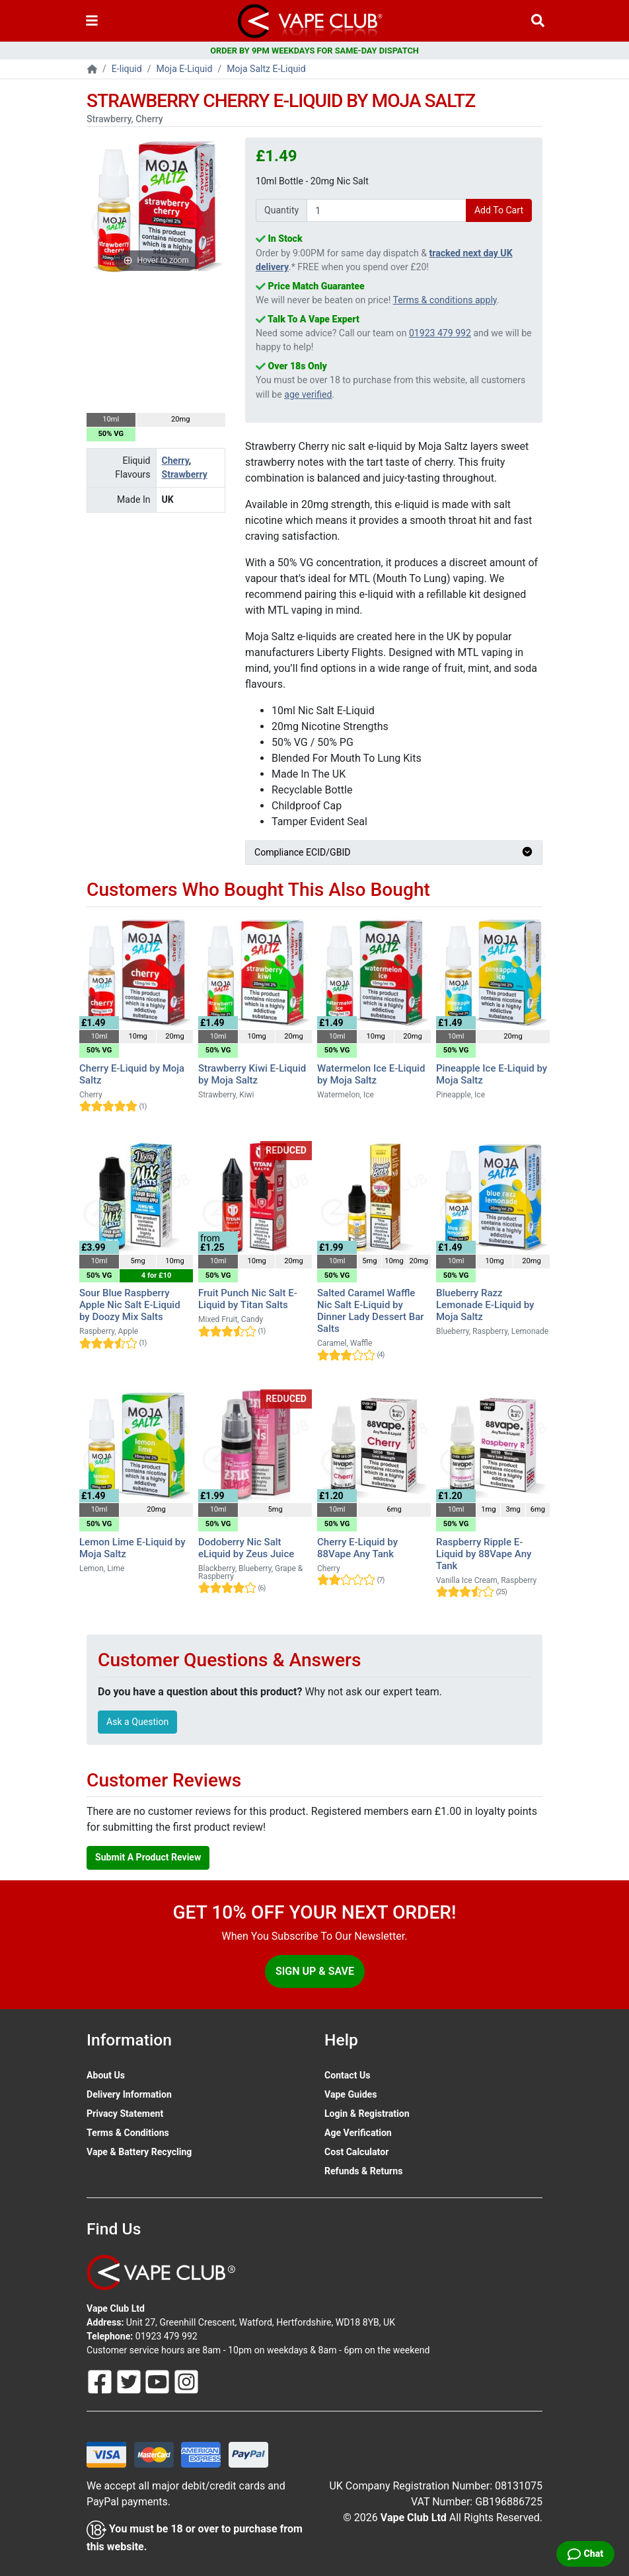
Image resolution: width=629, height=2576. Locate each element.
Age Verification (358, 2132)
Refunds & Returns (363, 2171)
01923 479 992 (440, 333)
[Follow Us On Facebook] (101, 2380)
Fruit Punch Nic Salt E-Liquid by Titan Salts (247, 1299)
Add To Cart (498, 210)
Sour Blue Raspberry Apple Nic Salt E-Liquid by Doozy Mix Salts (129, 1305)
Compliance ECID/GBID (393, 852)
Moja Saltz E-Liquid (266, 68)
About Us (106, 2075)
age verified (308, 394)
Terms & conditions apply (445, 300)
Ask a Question (137, 1721)
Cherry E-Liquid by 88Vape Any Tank (357, 1548)
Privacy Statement (125, 2113)
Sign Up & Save (315, 1971)
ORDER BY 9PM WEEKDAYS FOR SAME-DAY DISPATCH (314, 50)
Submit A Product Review (148, 1857)
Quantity (281, 210)
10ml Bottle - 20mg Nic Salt (312, 181)
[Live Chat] (585, 2554)
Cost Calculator (356, 2152)
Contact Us (347, 2075)
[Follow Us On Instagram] (186, 2380)
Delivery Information (129, 2094)
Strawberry (184, 474)
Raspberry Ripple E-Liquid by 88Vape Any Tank (483, 1554)
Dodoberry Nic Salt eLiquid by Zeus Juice (246, 1548)
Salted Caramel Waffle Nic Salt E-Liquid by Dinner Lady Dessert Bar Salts (370, 1311)
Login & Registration (367, 2113)
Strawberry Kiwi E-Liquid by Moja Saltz (252, 1074)
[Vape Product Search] (537, 21)
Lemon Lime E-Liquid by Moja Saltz (132, 1548)
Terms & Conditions (128, 2132)
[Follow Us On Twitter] (130, 2380)
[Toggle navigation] (92, 21)
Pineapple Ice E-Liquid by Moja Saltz (491, 1074)
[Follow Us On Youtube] (158, 2380)
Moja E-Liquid (185, 68)
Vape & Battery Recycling (139, 2152)
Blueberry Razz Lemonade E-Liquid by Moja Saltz (485, 1305)
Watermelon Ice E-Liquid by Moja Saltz (371, 1074)
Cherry (175, 460)
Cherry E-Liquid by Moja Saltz (131, 1074)
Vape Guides (350, 2094)
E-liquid (127, 68)
